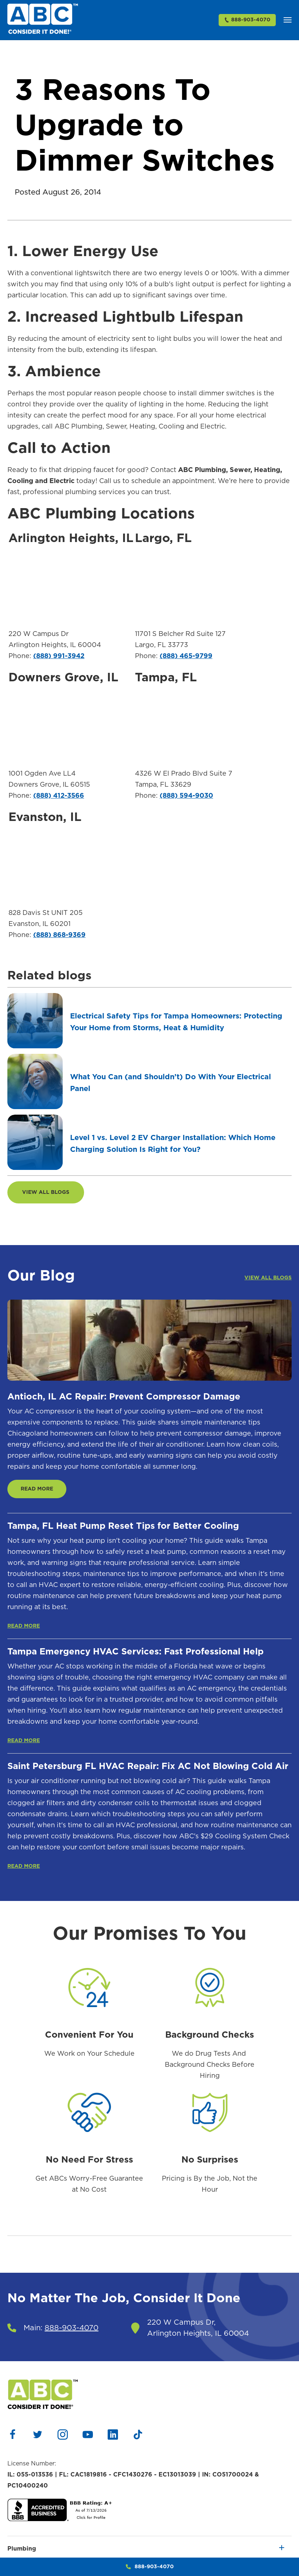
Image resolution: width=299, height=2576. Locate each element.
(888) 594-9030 (186, 796)
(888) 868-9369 (59, 935)
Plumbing (21, 2549)
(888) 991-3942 (58, 656)
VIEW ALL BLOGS (45, 1192)
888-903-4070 (247, 20)
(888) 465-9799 (186, 656)
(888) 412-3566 (58, 796)
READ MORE (37, 1489)
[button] (288, 20)
